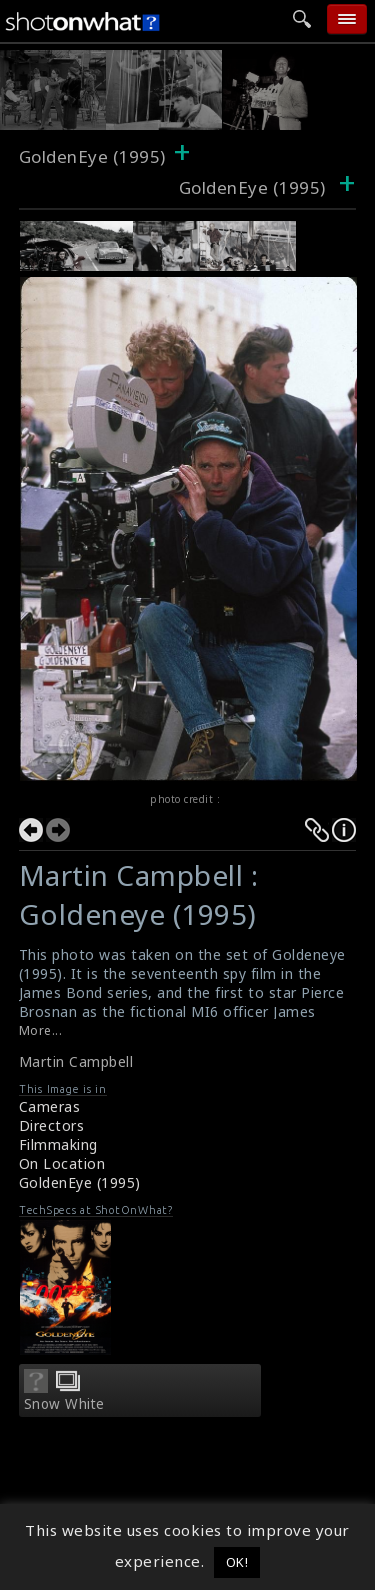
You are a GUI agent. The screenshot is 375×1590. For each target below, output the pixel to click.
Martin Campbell (76, 1061)
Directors (52, 1125)
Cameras (50, 1106)
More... (41, 1030)
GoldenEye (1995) (92, 156)
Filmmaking (58, 1144)
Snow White (64, 1404)
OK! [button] (237, 1562)
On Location (62, 1163)
